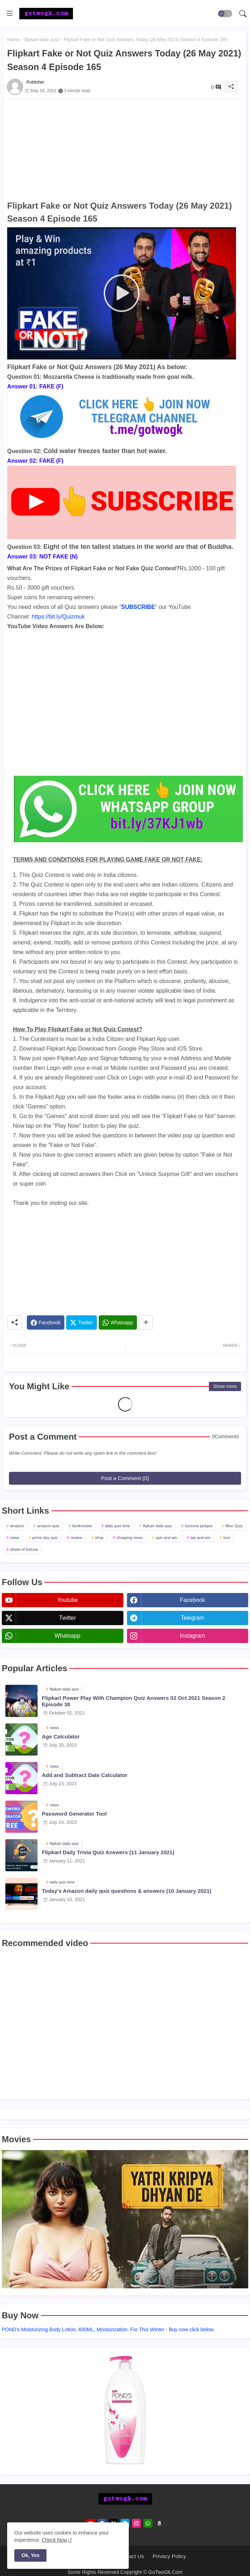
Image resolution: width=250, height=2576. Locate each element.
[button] (225, 13)
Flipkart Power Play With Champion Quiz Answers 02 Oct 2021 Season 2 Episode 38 (133, 1701)
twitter (67, 1618)
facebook (192, 1600)
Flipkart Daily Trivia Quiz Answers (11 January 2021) (108, 1852)
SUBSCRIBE (138, 607)
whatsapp (67, 1636)
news (14, 1537)
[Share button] (146, 1322)
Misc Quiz (233, 1526)
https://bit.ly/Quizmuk (58, 617)
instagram (192, 1636)
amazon (17, 1526)
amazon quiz (48, 1526)
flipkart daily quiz (41, 39)
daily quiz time (117, 1526)
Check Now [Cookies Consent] (54, 2540)
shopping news (130, 1537)
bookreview (82, 1526)
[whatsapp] (147, 2523)
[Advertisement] (125, 149)
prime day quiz (45, 1537)
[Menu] (9, 13)
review (76, 1537)
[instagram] (136, 2523)
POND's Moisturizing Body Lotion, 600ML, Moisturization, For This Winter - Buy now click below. (108, 2329)
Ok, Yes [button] (30, 2555)
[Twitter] (81, 1322)
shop (99, 1537)
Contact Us (131, 2556)
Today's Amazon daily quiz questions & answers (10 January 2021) (126, 1891)
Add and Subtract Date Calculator (84, 1775)
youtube (67, 1600)
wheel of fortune (24, 1549)
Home (13, 39)
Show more (225, 1386)
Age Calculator (61, 1736)
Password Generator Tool (74, 1814)
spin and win (166, 1537)
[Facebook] (45, 1322)
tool (227, 1537)
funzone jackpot (198, 1526)
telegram (192, 1618)
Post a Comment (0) (125, 1478)
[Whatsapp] (118, 1322)
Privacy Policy (169, 2556)
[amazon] (159, 2523)
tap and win (200, 1537)
